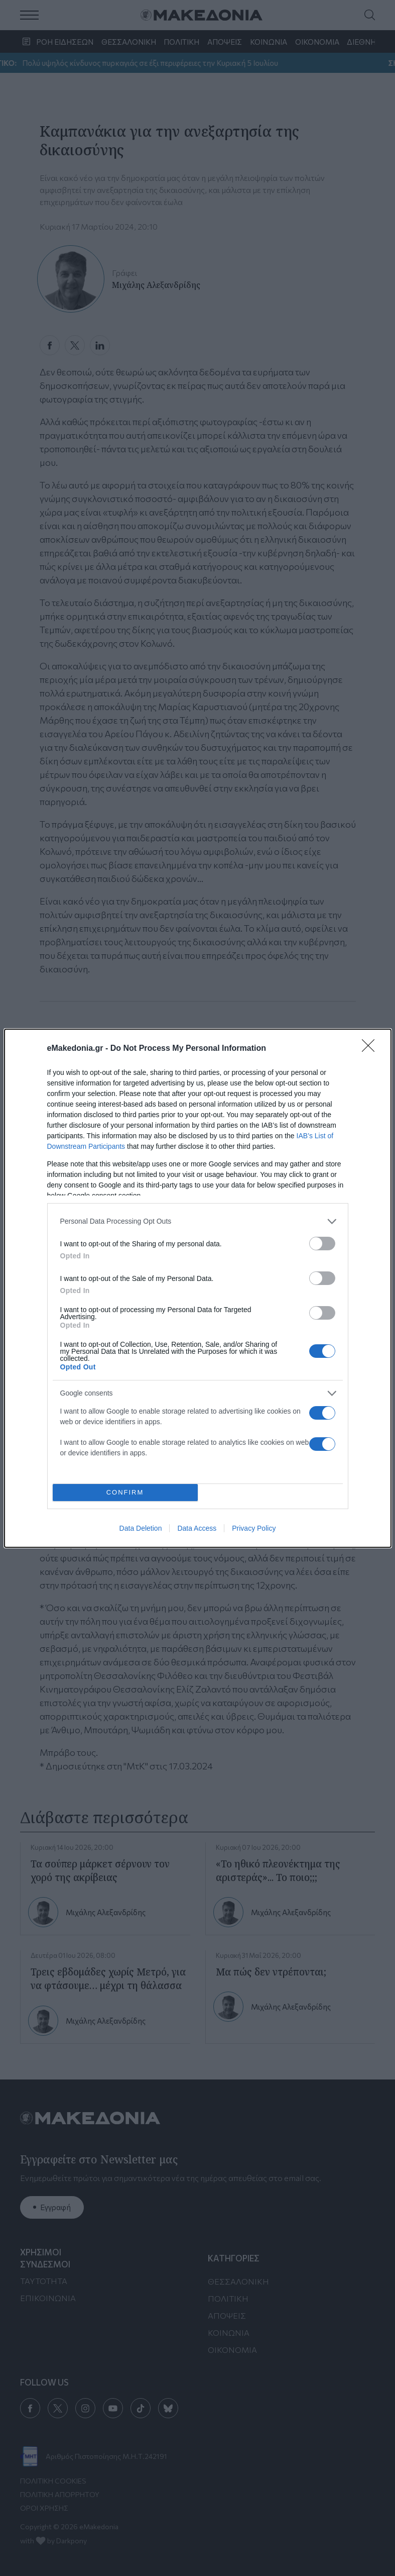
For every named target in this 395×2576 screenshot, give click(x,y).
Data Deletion (140, 1528)
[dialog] (198, 1288)
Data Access (196, 1528)
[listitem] (197, 1221)
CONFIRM (125, 1492)
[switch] (322, 1243)
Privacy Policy (254, 1528)
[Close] (371, 1048)
